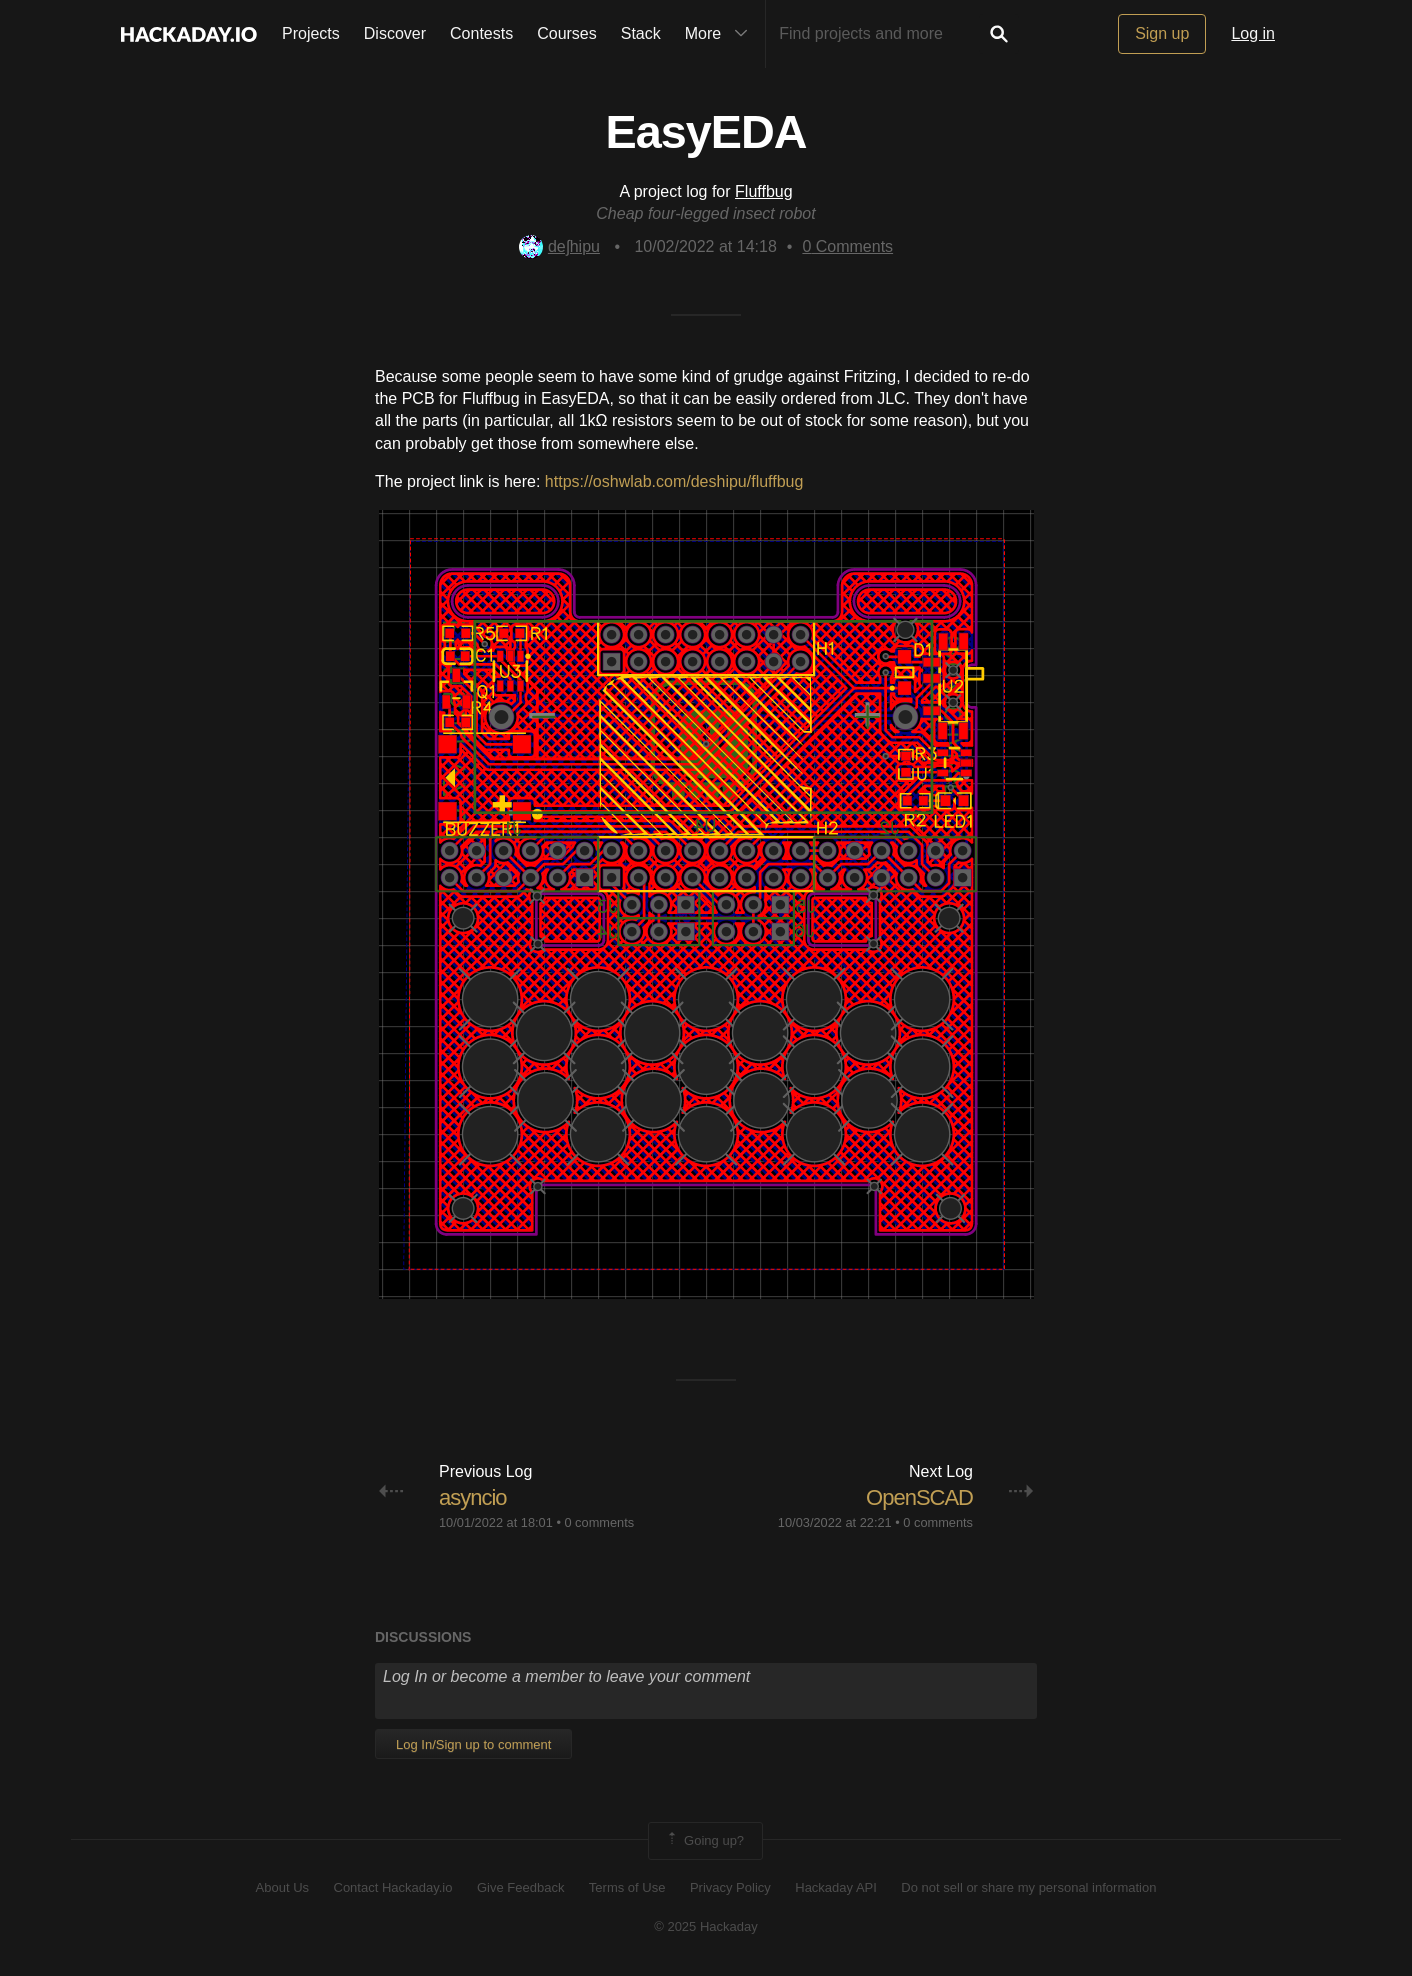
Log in (1253, 33)
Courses (567, 33)
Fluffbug (764, 191)
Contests (481, 33)
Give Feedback (520, 1887)
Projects (311, 33)
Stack (641, 33)
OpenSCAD (919, 1497)
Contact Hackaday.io (393, 1887)
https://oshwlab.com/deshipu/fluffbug (674, 481)
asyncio (473, 1497)
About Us (282, 1887)
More (721, 34)
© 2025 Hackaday (706, 1926)
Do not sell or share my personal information (1028, 1887)
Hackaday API (836, 1887)
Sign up (1162, 33)
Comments (847, 246)
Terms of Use (627, 1887)
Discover (395, 33)
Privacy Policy (730, 1887)
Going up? (704, 1841)
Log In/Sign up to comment (473, 1744)
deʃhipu (559, 246)
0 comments (599, 1522)
